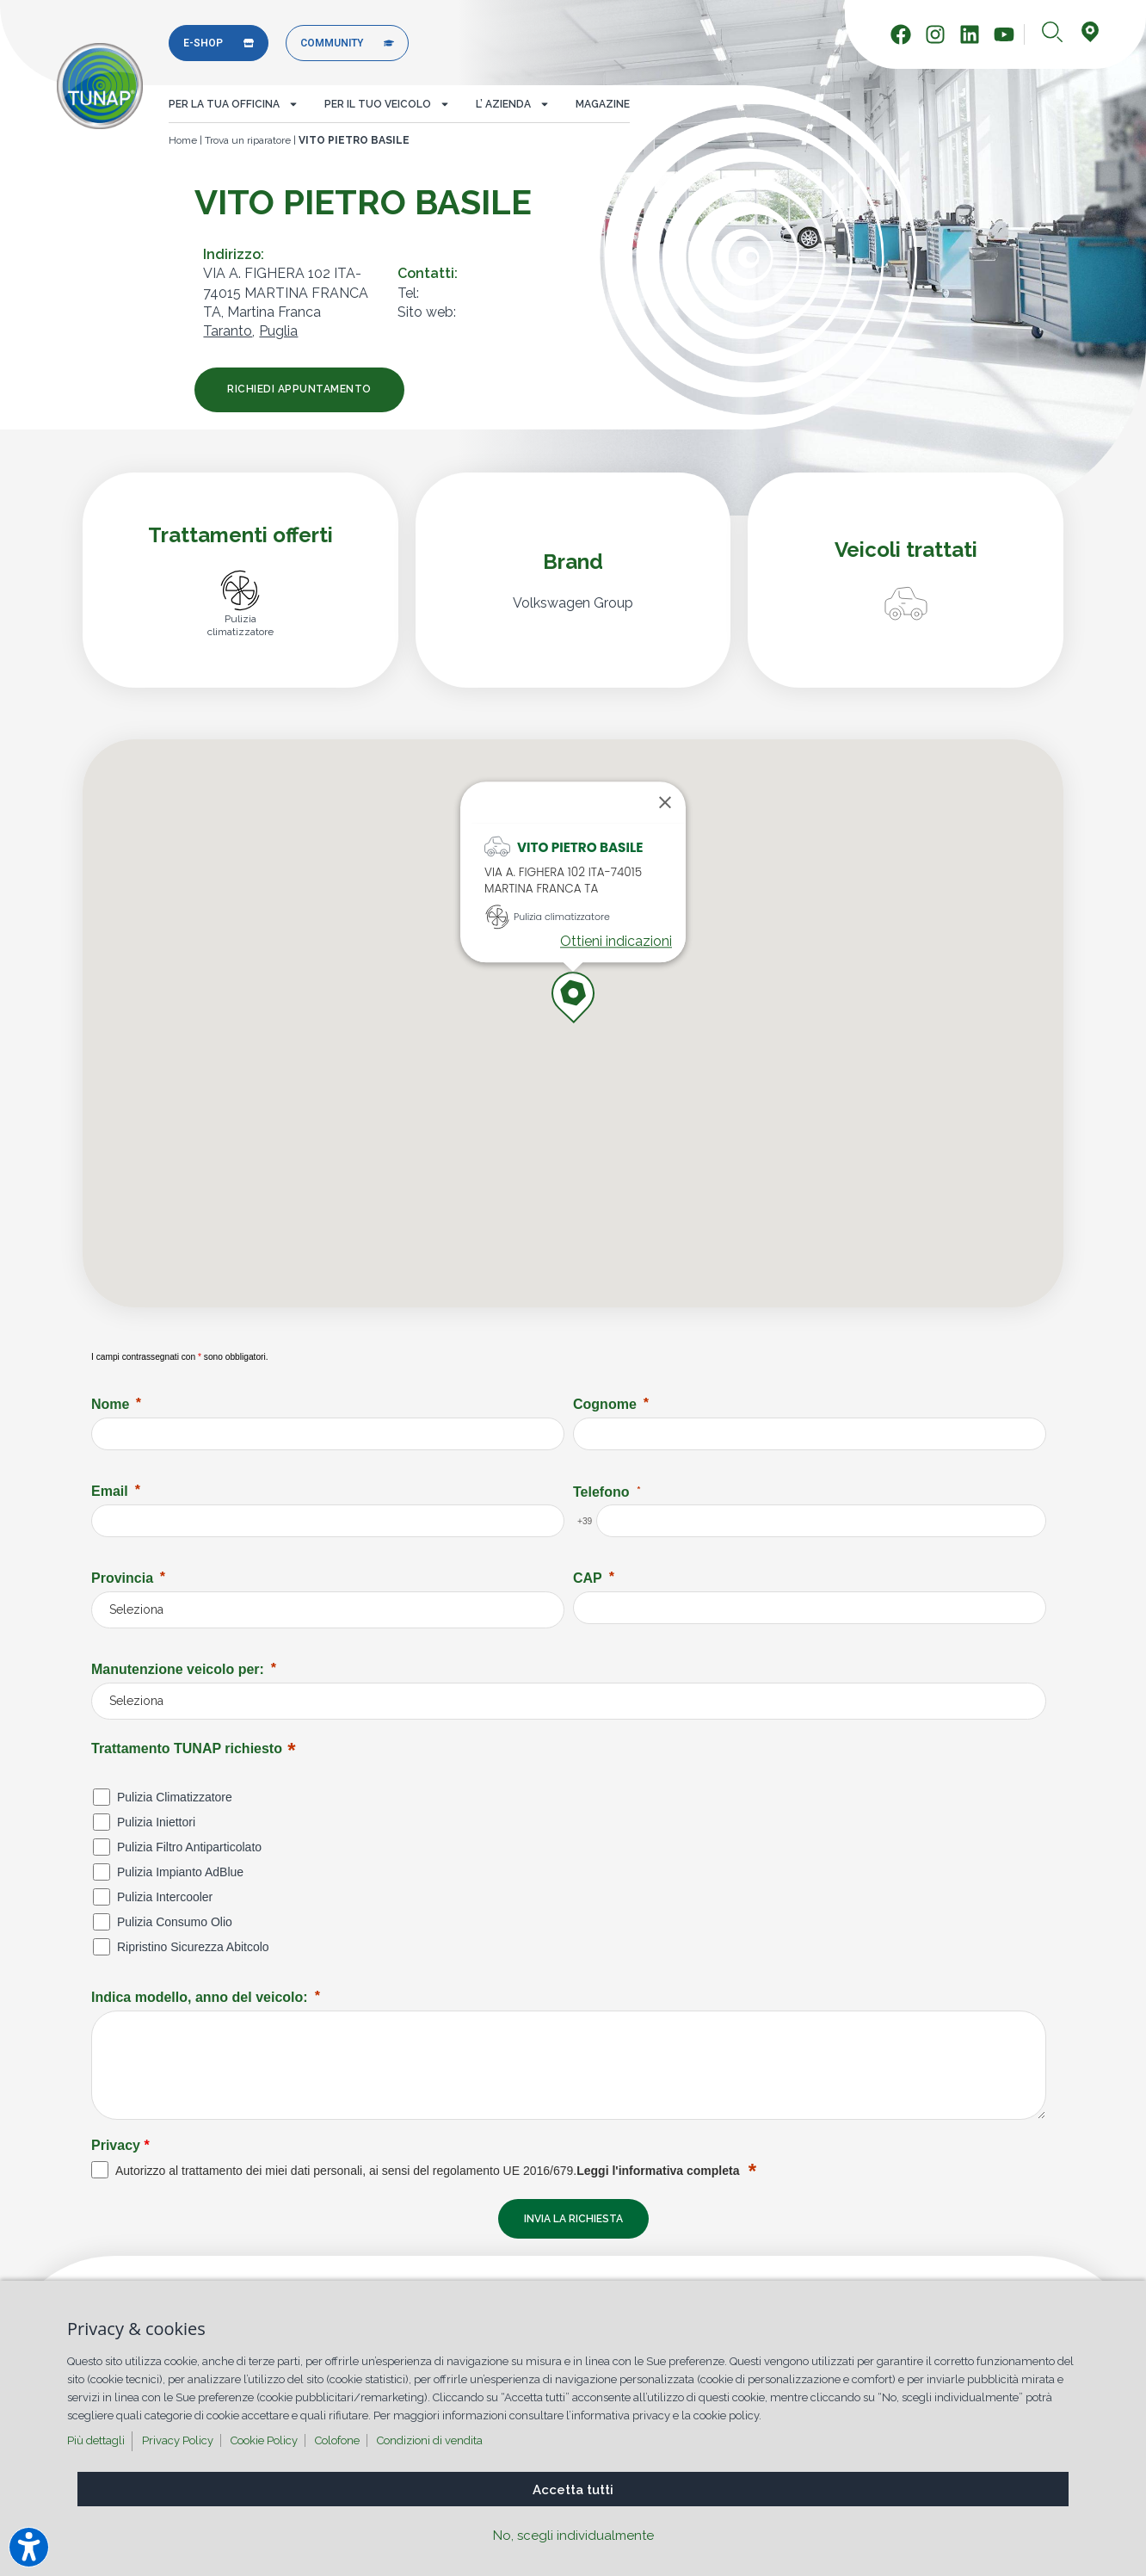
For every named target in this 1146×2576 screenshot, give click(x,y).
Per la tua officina (234, 104)
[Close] (665, 802)
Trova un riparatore (248, 140)
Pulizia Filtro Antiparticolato (189, 1847)
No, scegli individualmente (573, 2535)
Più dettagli (96, 2440)
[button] (573, 997)
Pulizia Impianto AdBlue (180, 1872)
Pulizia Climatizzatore (174, 1797)
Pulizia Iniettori (156, 1822)
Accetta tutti (573, 2490)
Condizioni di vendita (430, 2440)
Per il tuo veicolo (387, 104)
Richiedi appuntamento (301, 389)
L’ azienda (513, 104)
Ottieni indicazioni (616, 942)
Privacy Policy (177, 2440)
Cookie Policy (264, 2440)
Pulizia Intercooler (165, 1897)
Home (183, 140)
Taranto (227, 329)
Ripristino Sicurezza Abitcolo (193, 1947)
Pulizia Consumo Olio (174, 1922)
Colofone (337, 2440)
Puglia (278, 329)
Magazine (603, 104)
